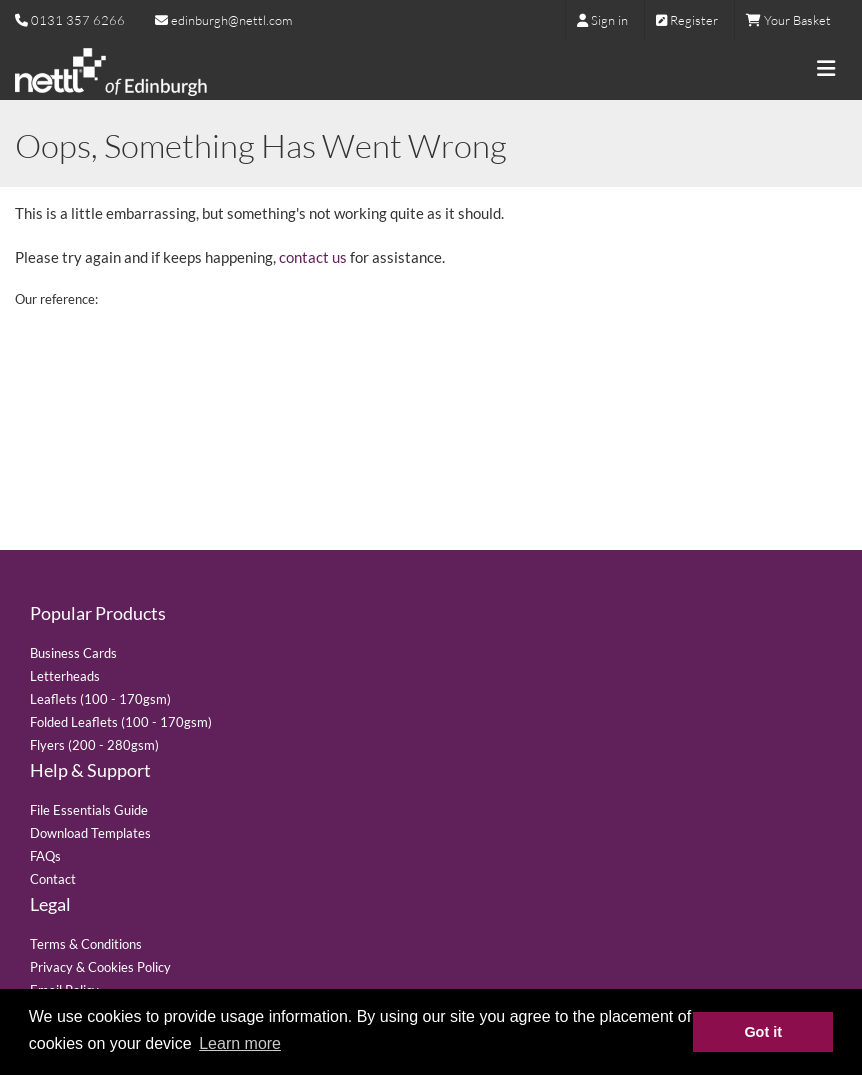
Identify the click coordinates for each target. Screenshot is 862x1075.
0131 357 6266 (78, 20)
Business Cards (73, 653)
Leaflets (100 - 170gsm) (100, 699)
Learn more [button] (240, 1043)
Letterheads (65, 676)
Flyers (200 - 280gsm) (94, 745)
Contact (53, 879)
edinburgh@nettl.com (223, 20)
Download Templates (90, 833)
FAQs (45, 856)
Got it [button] (763, 1032)
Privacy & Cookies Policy (100, 967)
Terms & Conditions (86, 944)
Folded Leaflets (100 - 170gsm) (121, 722)
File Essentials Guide (89, 810)
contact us (313, 257)
